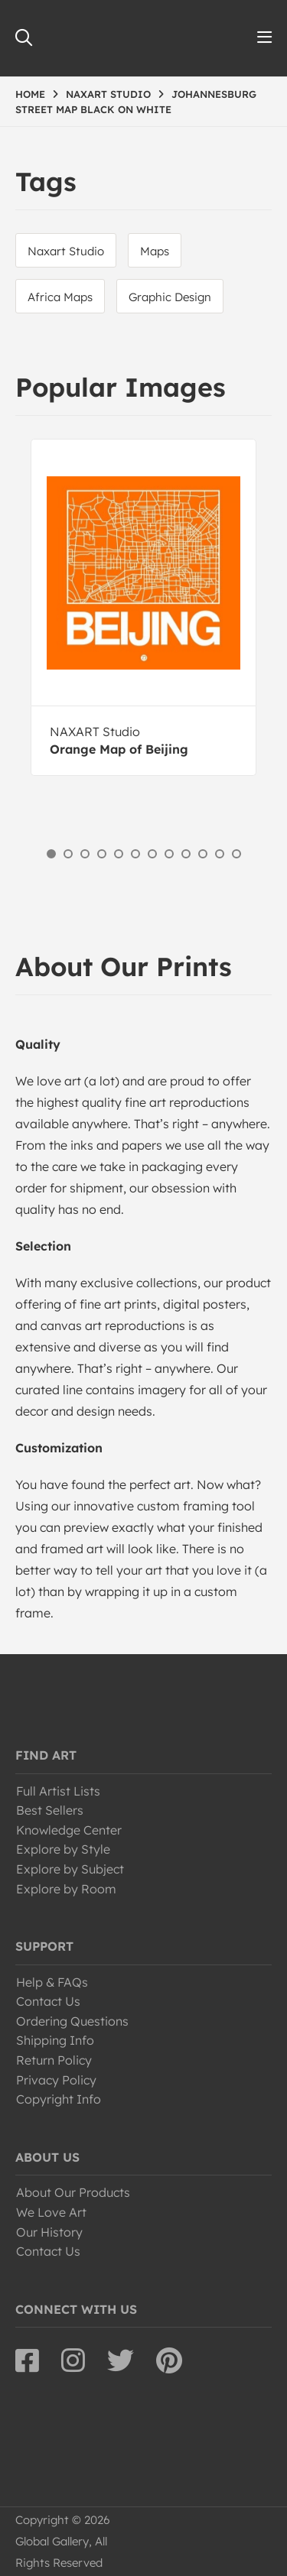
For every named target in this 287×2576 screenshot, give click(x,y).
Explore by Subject (70, 1869)
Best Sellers (49, 1810)
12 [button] (236, 853)
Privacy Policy (56, 2080)
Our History (49, 2232)
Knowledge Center (69, 1830)
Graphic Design (170, 297)
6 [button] (135, 853)
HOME (30, 94)
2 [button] (68, 853)
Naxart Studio (66, 251)
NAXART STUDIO (108, 94)
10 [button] (202, 853)
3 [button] (85, 853)
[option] (143, 607)
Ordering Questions (72, 2021)
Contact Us (48, 2001)
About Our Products (73, 2192)
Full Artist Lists (58, 1791)
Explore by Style (63, 1849)
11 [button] (219, 853)
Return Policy (54, 2060)
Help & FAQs (52, 1982)
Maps (154, 251)
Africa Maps (60, 297)
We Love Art (51, 2212)
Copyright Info (58, 2099)
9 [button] (186, 853)
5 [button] (118, 853)
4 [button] (101, 853)
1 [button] (51, 853)
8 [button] (169, 853)
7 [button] (152, 853)
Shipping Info (55, 2040)
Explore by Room (66, 1888)
